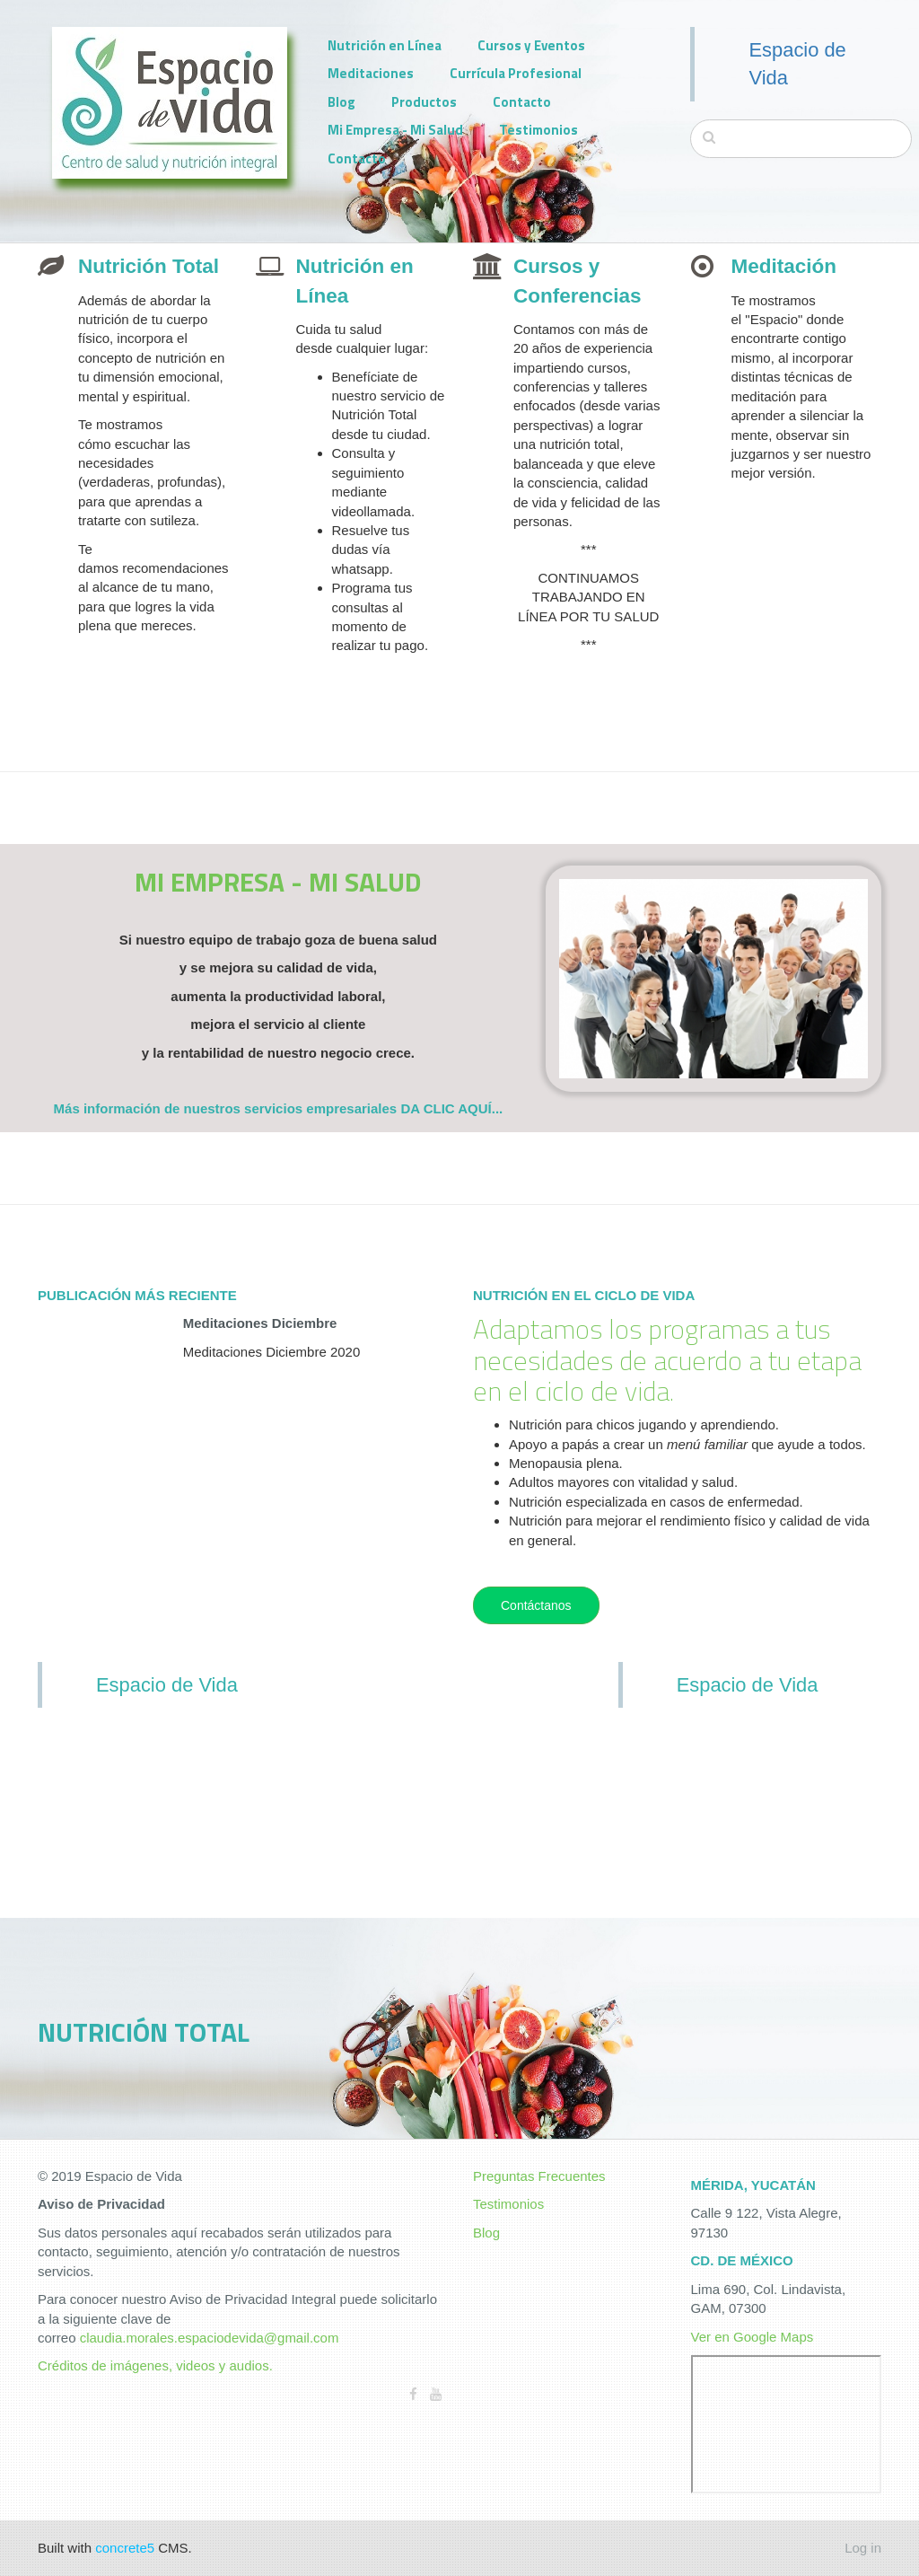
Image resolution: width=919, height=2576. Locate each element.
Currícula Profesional (516, 73)
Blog (341, 102)
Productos (424, 102)
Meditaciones (371, 73)
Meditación (784, 266)
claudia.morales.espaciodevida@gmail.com (209, 2337)
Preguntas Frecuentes (539, 2176)
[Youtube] (436, 2394)
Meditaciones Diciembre (260, 1323)
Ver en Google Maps (752, 2336)
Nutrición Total (148, 266)
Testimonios (538, 129)
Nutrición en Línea (385, 45)
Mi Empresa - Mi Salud (395, 129)
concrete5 (124, 2547)
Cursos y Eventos (531, 45)
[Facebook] (413, 2394)
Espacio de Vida (167, 1685)
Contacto (522, 102)
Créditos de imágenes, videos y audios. (155, 2365)
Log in (863, 2547)
